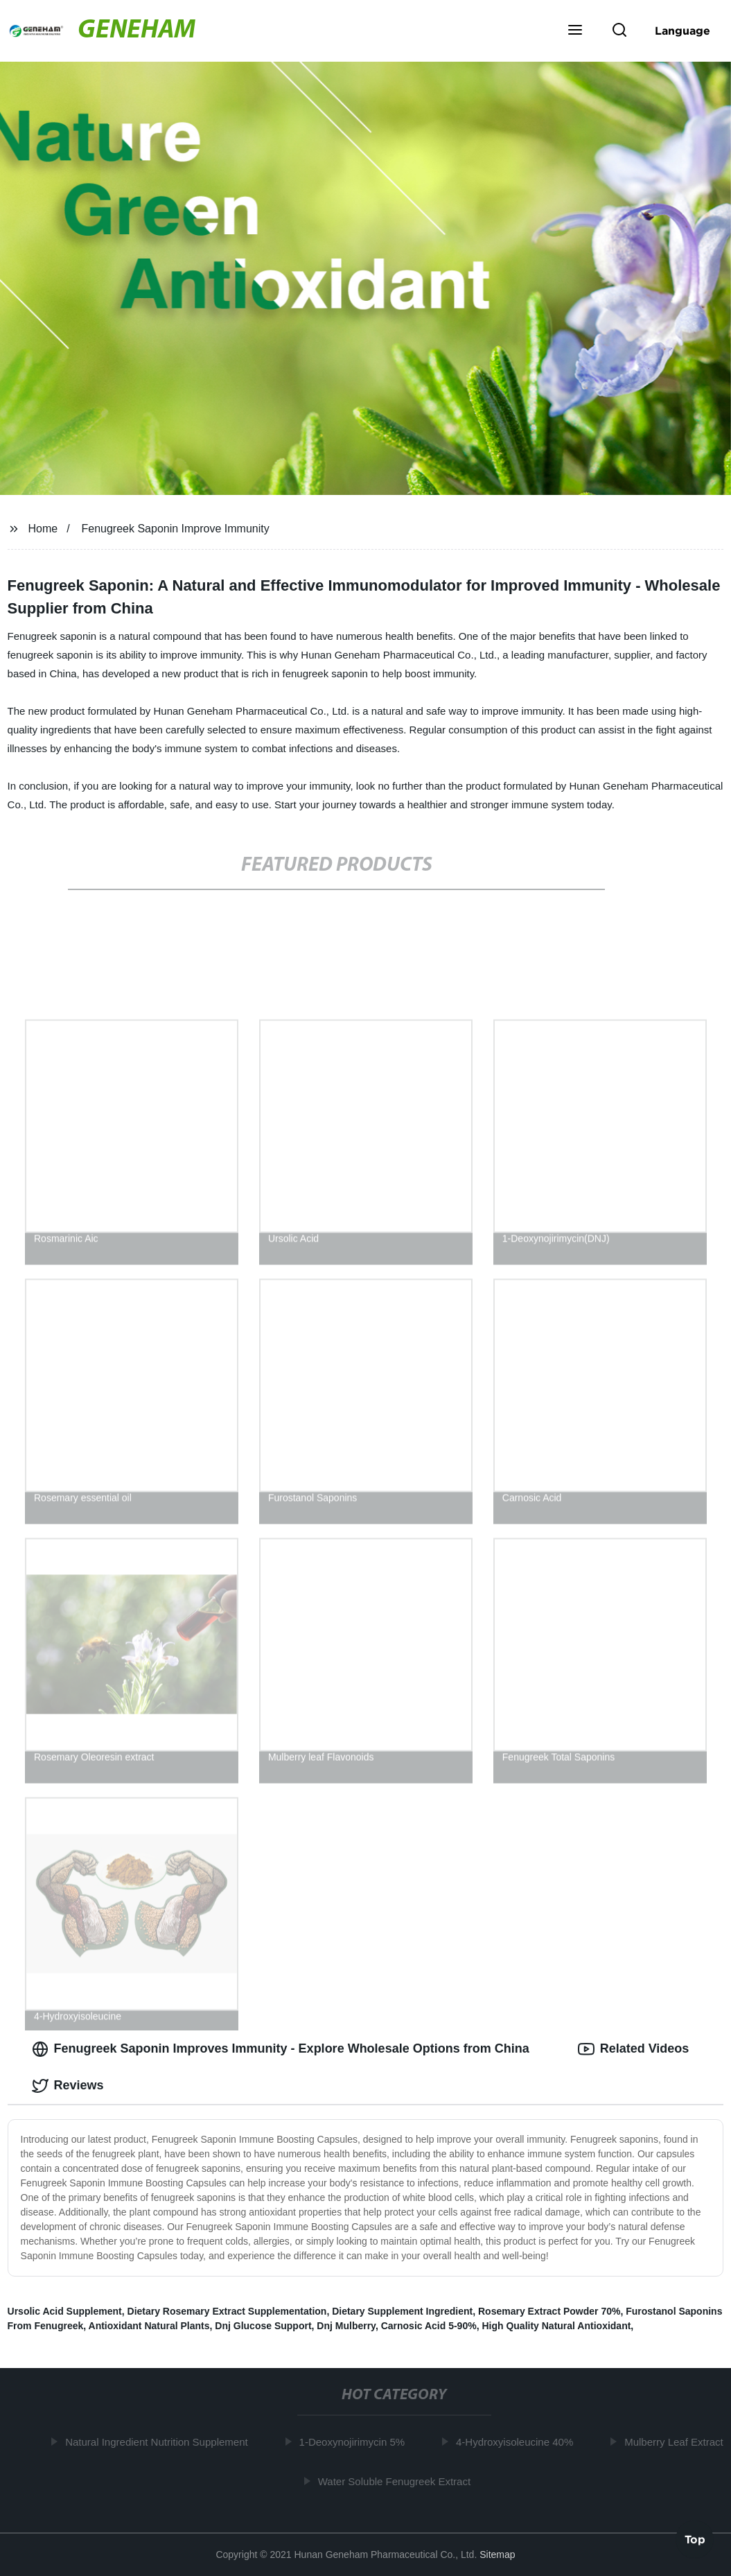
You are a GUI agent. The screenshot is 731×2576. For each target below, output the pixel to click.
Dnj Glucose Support (263, 2325)
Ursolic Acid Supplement (65, 2311)
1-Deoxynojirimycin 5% (356, 2442)
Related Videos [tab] (633, 2049)
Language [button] (682, 30)
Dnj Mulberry (346, 2325)
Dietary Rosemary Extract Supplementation (227, 2311)
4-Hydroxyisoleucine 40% (518, 2442)
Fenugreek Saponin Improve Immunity (175, 528)
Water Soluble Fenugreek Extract (398, 2481)
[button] (575, 31)
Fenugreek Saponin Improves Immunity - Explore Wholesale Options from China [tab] (280, 2049)
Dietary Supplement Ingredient (402, 2311)
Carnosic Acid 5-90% (429, 2325)
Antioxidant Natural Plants (149, 2325)
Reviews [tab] (68, 2086)
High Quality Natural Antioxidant (556, 2325)
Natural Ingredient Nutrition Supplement (160, 2442)
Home (43, 528)
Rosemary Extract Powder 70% (549, 2311)
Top (695, 2539)
